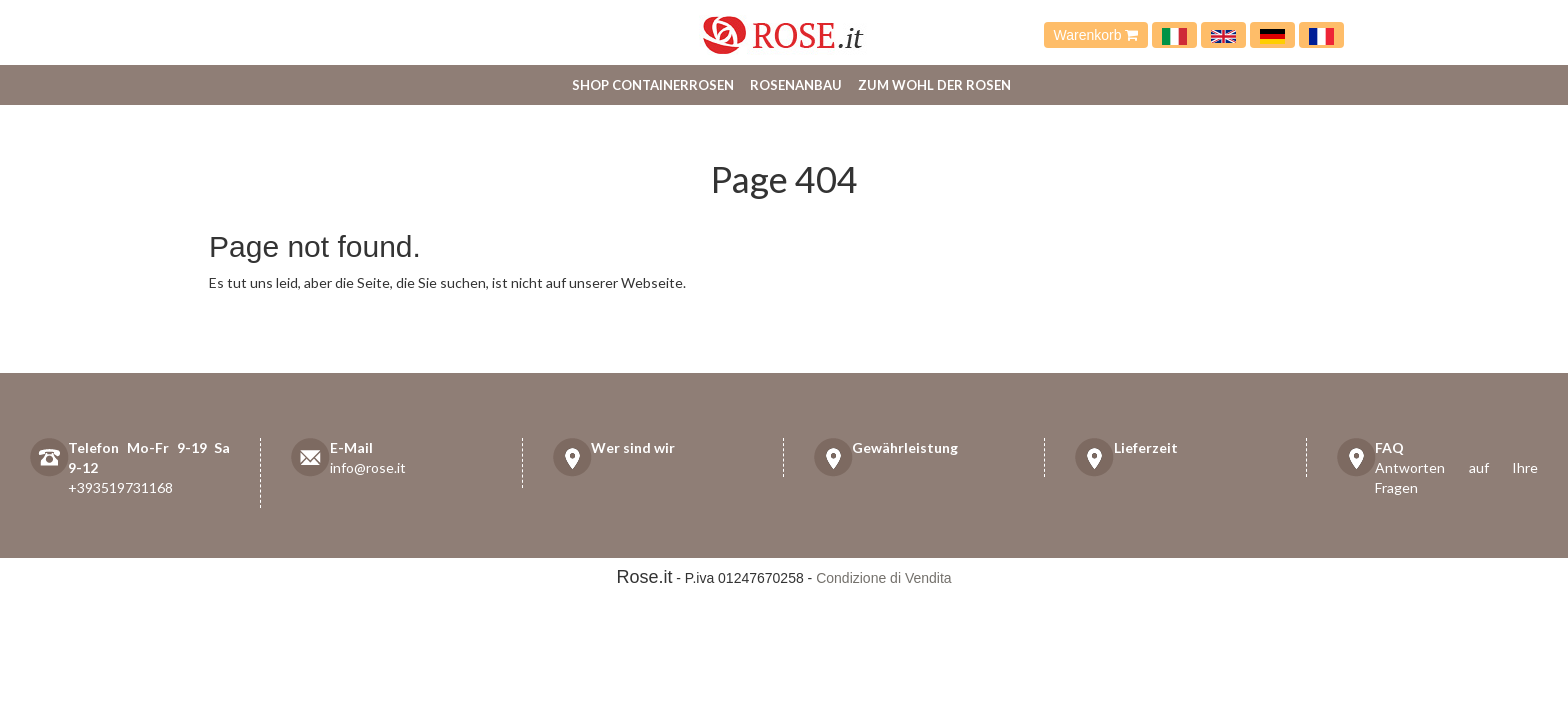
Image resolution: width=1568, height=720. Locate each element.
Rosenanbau (796, 85)
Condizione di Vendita (883, 578)
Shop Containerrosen (653, 85)
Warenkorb (1096, 35)
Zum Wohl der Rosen (934, 85)
